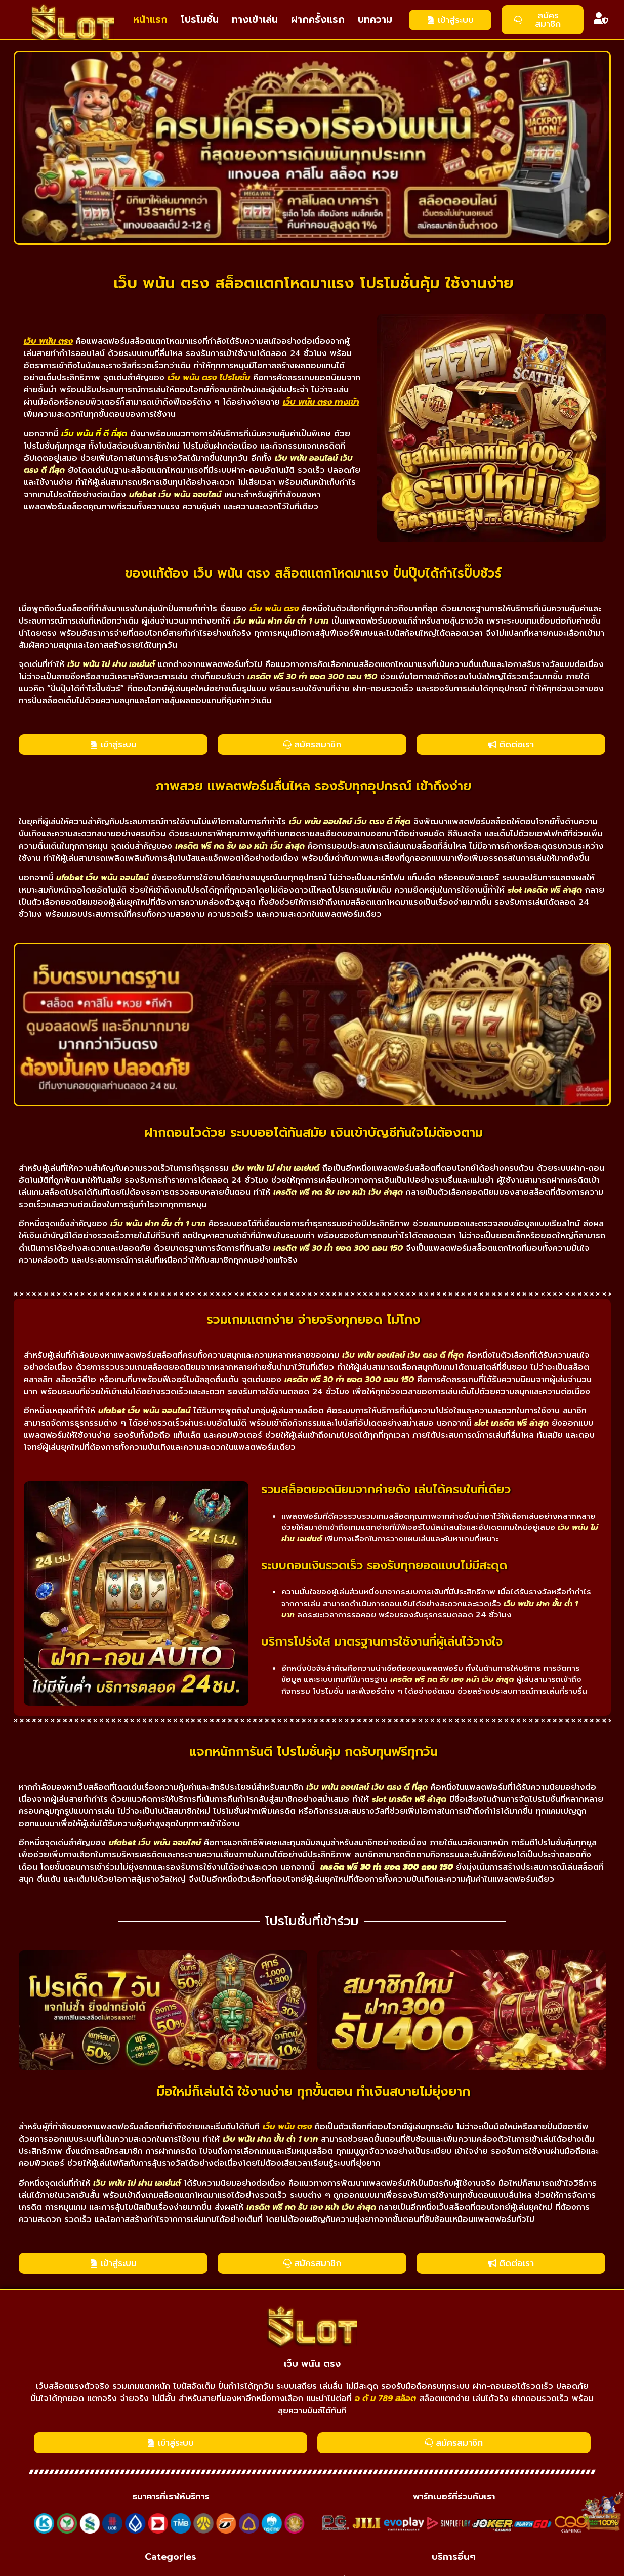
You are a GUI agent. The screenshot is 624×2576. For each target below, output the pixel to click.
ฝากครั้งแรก (318, 19)
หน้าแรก (150, 19)
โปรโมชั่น (200, 19)
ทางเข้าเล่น (255, 19)
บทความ (375, 19)
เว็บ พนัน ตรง (312, 2364)
